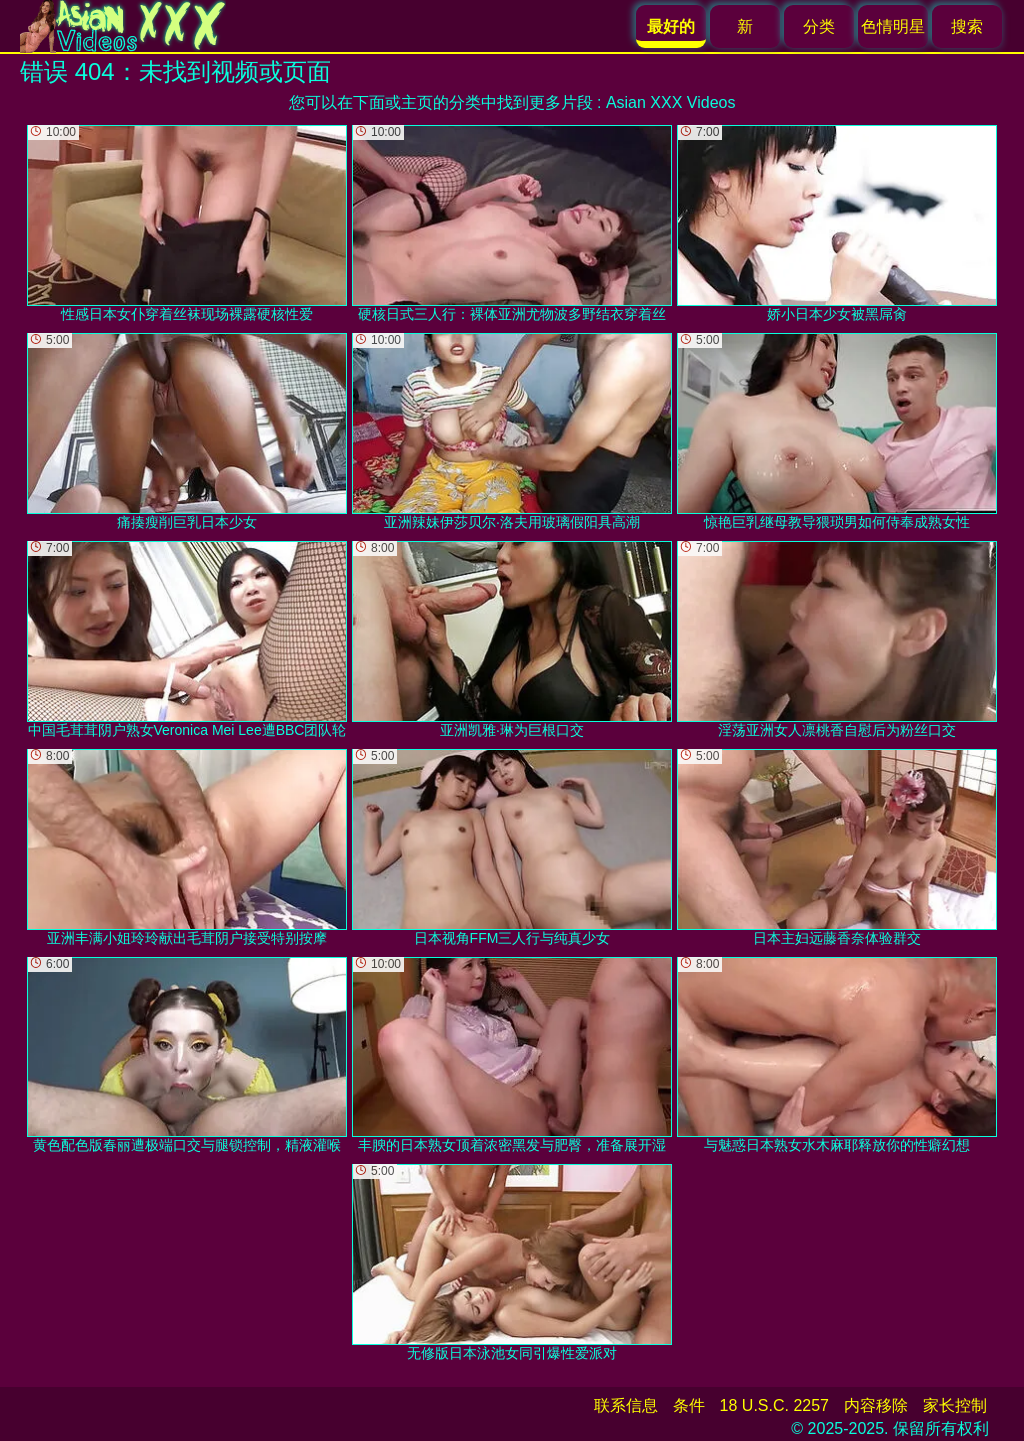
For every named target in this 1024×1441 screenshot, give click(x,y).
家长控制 (955, 1405)
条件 (689, 1405)
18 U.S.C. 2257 (774, 1405)
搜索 (967, 26)
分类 (819, 26)
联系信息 (626, 1405)
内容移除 (876, 1405)
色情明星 (893, 26)
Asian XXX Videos (671, 102)
